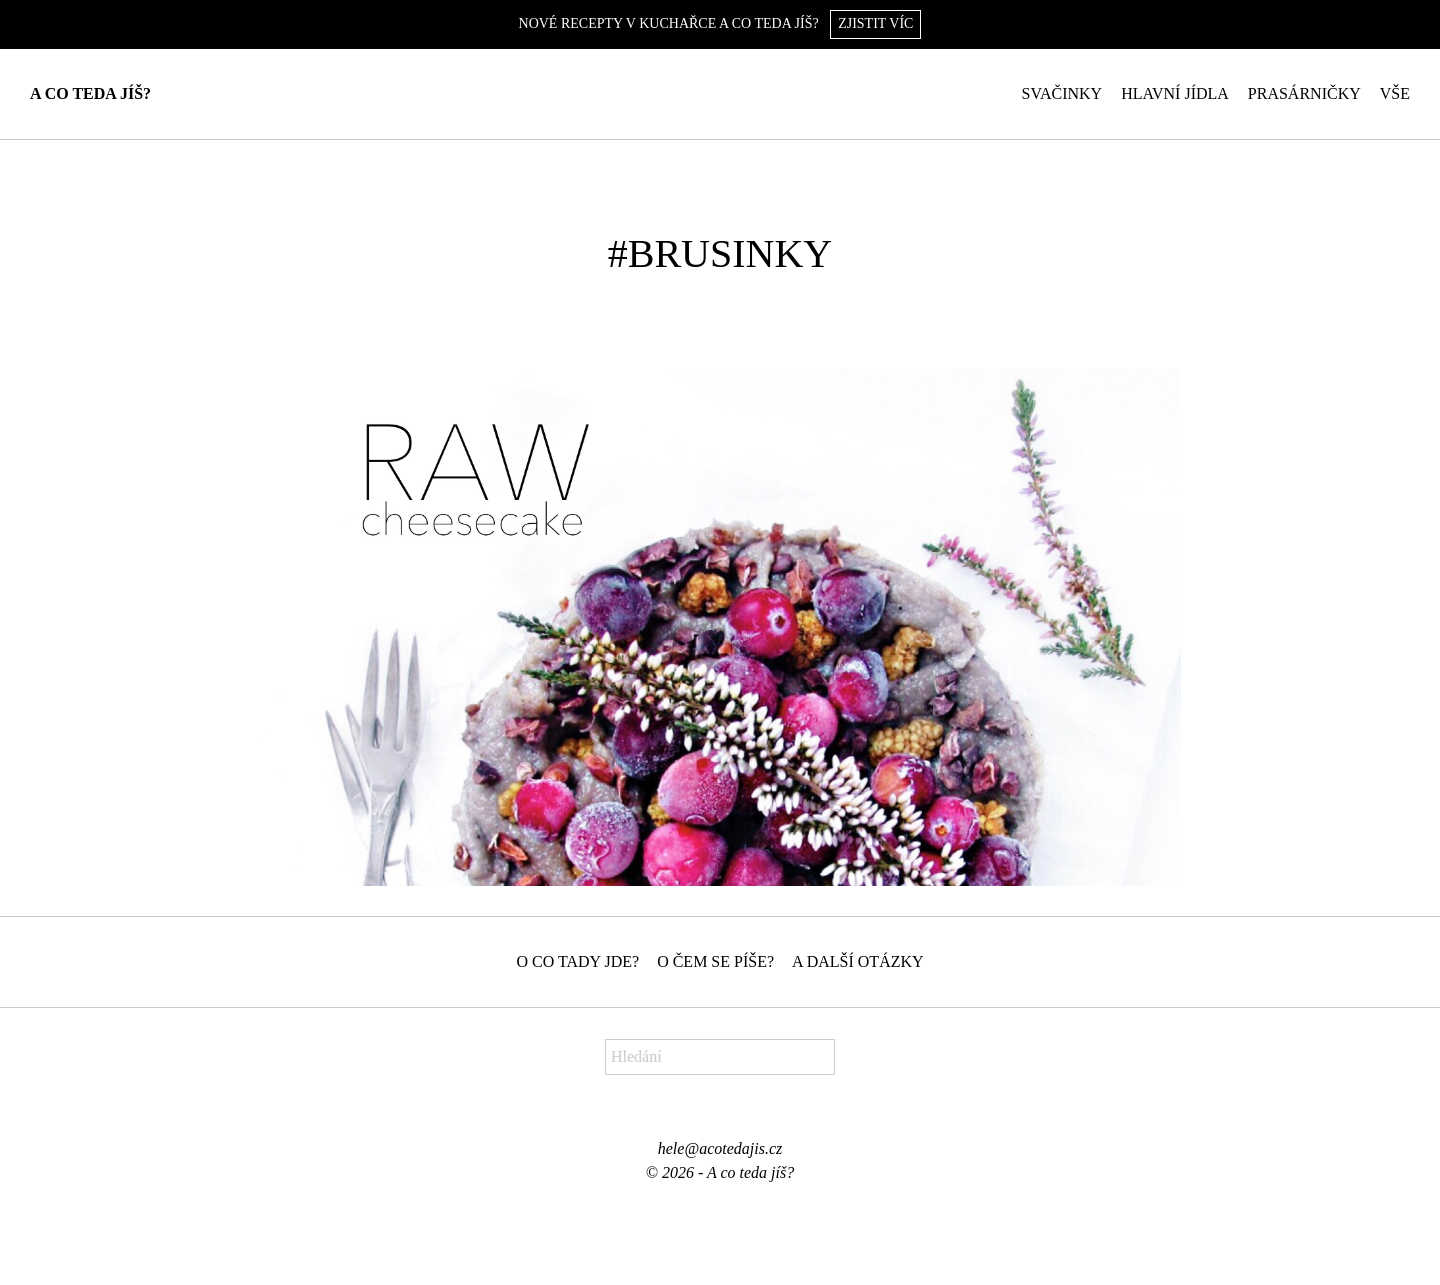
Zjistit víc (875, 23)
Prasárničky (1304, 93)
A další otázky (858, 961)
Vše (1395, 93)
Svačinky (1062, 93)
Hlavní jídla (1175, 93)
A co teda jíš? (90, 93)
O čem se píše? (715, 961)
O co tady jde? (577, 961)
